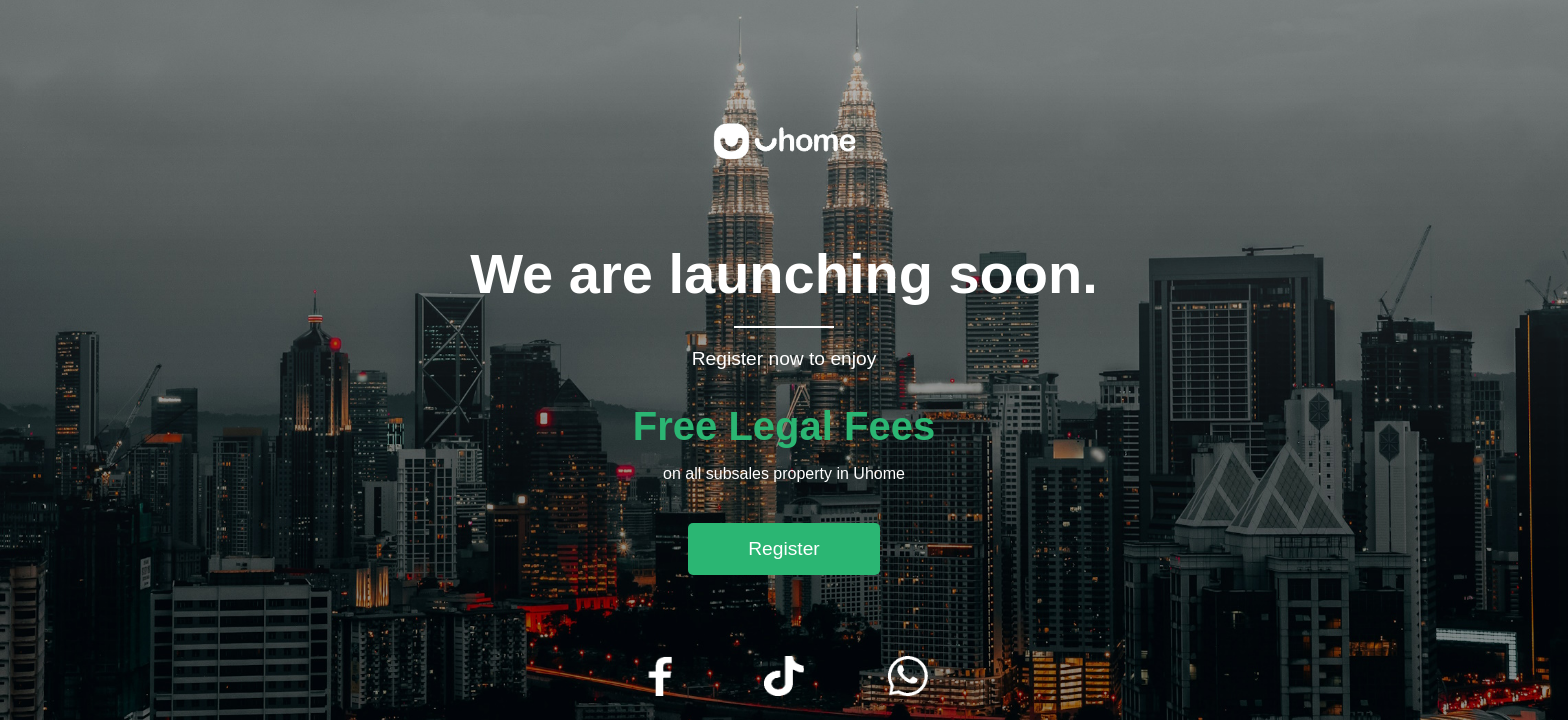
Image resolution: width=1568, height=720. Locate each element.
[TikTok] (784, 678)
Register (783, 548)
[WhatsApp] (908, 678)
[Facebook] (660, 678)
